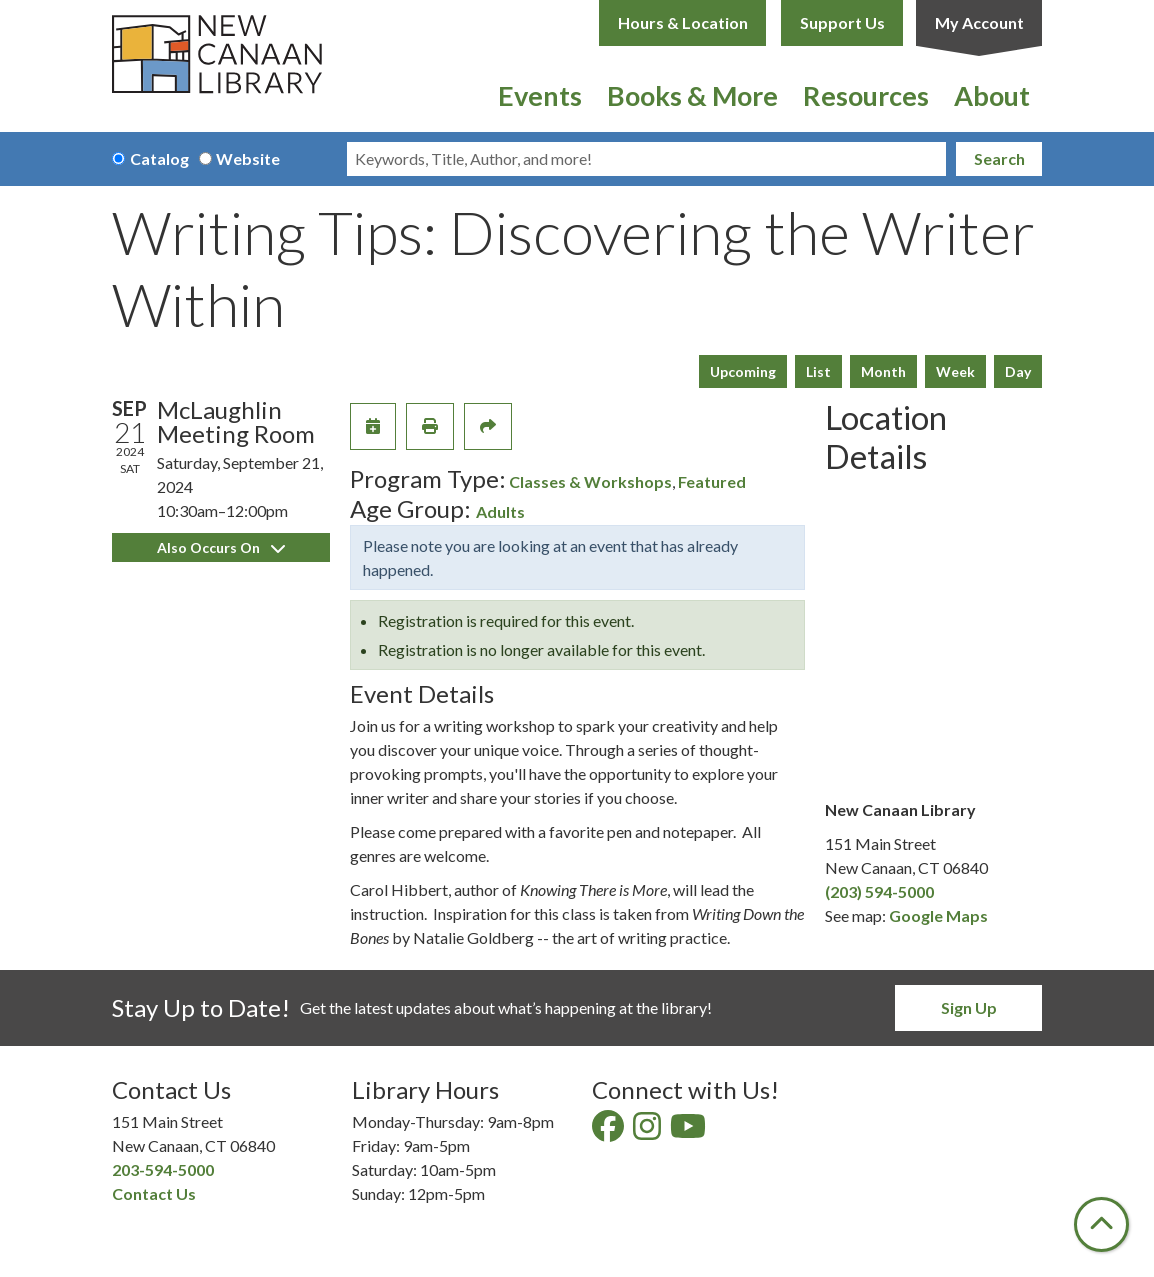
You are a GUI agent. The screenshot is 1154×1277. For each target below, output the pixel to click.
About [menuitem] (992, 95)
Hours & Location (683, 22)
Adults (500, 511)
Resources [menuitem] (866, 95)
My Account (979, 22)
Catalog (159, 158)
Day (1018, 371)
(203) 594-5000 (879, 891)
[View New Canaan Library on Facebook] (609, 1131)
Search (999, 158)
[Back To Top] (1101, 1224)
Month (883, 371)
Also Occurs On (221, 547)
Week (955, 371)
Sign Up (969, 1007)
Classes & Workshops (590, 481)
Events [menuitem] (540, 95)
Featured (712, 481)
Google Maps (938, 915)
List (818, 371)
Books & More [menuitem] (692, 95)
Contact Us (154, 1193)
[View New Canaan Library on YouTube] (689, 1131)
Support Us (842, 22)
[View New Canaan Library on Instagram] (648, 1131)
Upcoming (743, 371)
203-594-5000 (163, 1169)
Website (248, 158)
